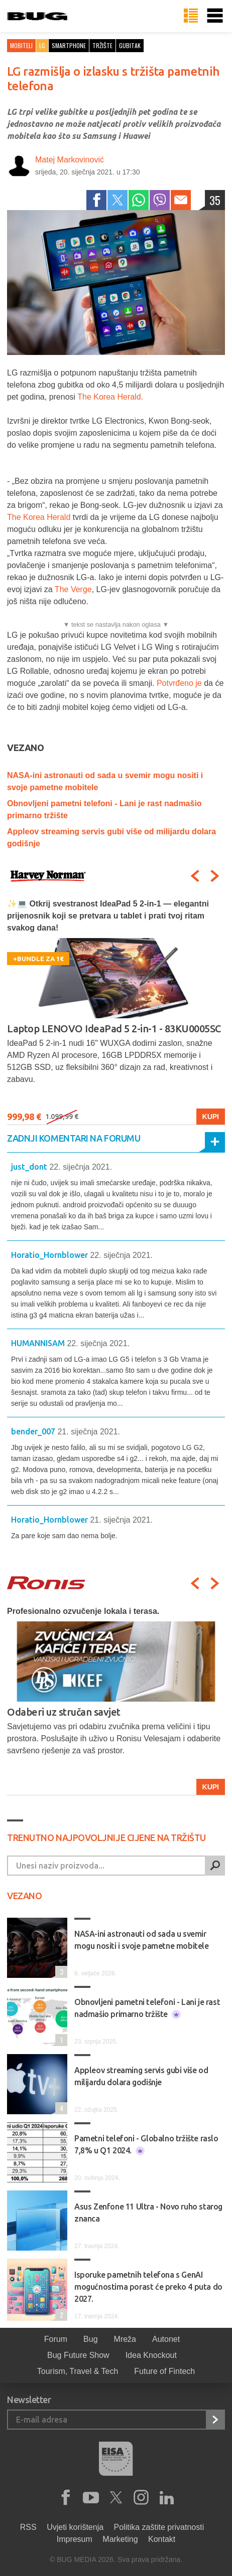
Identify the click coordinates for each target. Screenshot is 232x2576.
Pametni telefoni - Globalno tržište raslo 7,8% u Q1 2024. (146, 2144)
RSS (28, 2527)
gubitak (130, 45)
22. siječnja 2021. (80, 1167)
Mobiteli (21, 45)
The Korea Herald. (110, 397)
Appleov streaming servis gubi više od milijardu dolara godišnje (141, 2076)
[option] (116, 1011)
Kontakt (161, 2539)
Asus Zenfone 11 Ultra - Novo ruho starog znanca (148, 2212)
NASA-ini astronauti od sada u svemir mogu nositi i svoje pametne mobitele (141, 1939)
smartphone (69, 45)
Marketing (120, 2539)
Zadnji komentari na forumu (73, 1138)
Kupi (210, 1117)
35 (214, 200)
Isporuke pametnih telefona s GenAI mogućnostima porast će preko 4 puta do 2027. (148, 2286)
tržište (102, 45)
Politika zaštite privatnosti (159, 2527)
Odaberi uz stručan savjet (64, 1712)
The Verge (73, 589)
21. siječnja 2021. (88, 1431)
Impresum (74, 2539)
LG (42, 45)
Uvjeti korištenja (75, 2527)
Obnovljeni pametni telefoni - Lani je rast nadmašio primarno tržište (147, 2008)
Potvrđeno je (179, 683)
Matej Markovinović (69, 159)
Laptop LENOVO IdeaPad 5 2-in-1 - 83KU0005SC (114, 1028)
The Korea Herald (40, 517)
